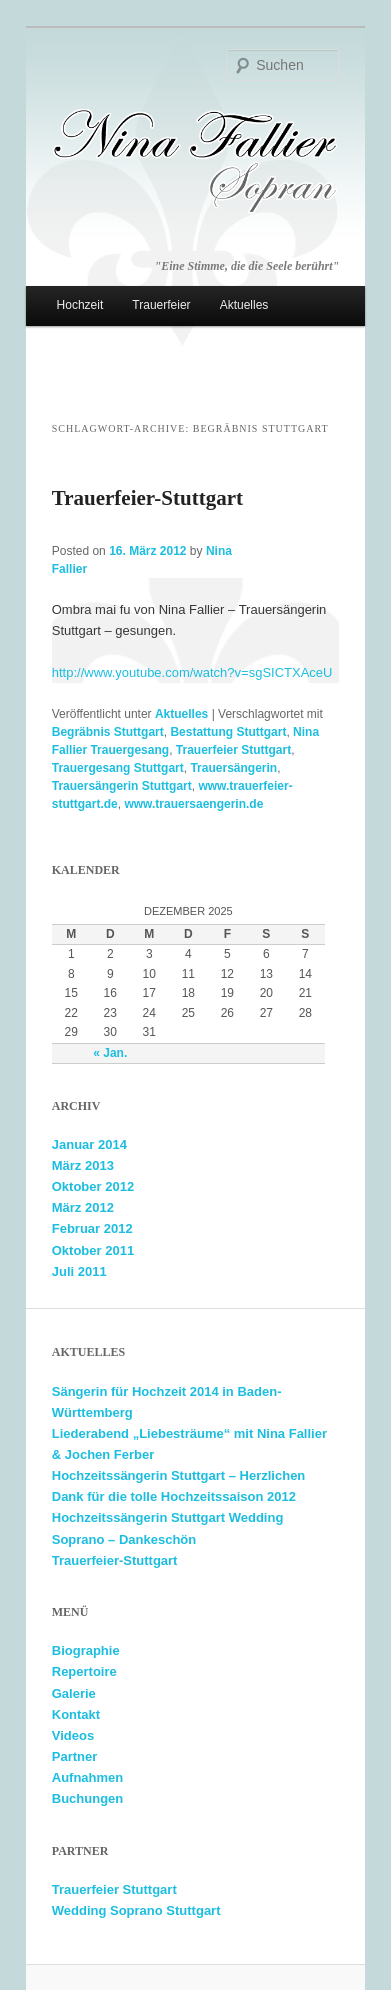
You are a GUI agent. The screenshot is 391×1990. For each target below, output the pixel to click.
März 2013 (83, 1165)
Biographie (86, 1650)
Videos (73, 1735)
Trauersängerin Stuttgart (122, 786)
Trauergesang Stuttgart (118, 768)
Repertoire (84, 1671)
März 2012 (83, 1207)
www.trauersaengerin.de (193, 804)
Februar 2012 (92, 1228)
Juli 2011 (79, 1271)
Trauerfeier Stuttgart (233, 750)
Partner (75, 1756)
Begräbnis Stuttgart (108, 732)
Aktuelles (244, 305)
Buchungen (88, 1798)
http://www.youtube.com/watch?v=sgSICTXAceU (192, 672)
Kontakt (76, 1714)
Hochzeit (80, 305)
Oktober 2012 (93, 1186)
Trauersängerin (233, 768)
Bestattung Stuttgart (228, 732)
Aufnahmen (88, 1777)
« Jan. (110, 1053)
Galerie (74, 1693)
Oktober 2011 (93, 1250)
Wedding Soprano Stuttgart (136, 1910)
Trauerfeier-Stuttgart (147, 498)
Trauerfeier (161, 305)
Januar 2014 (89, 1144)
